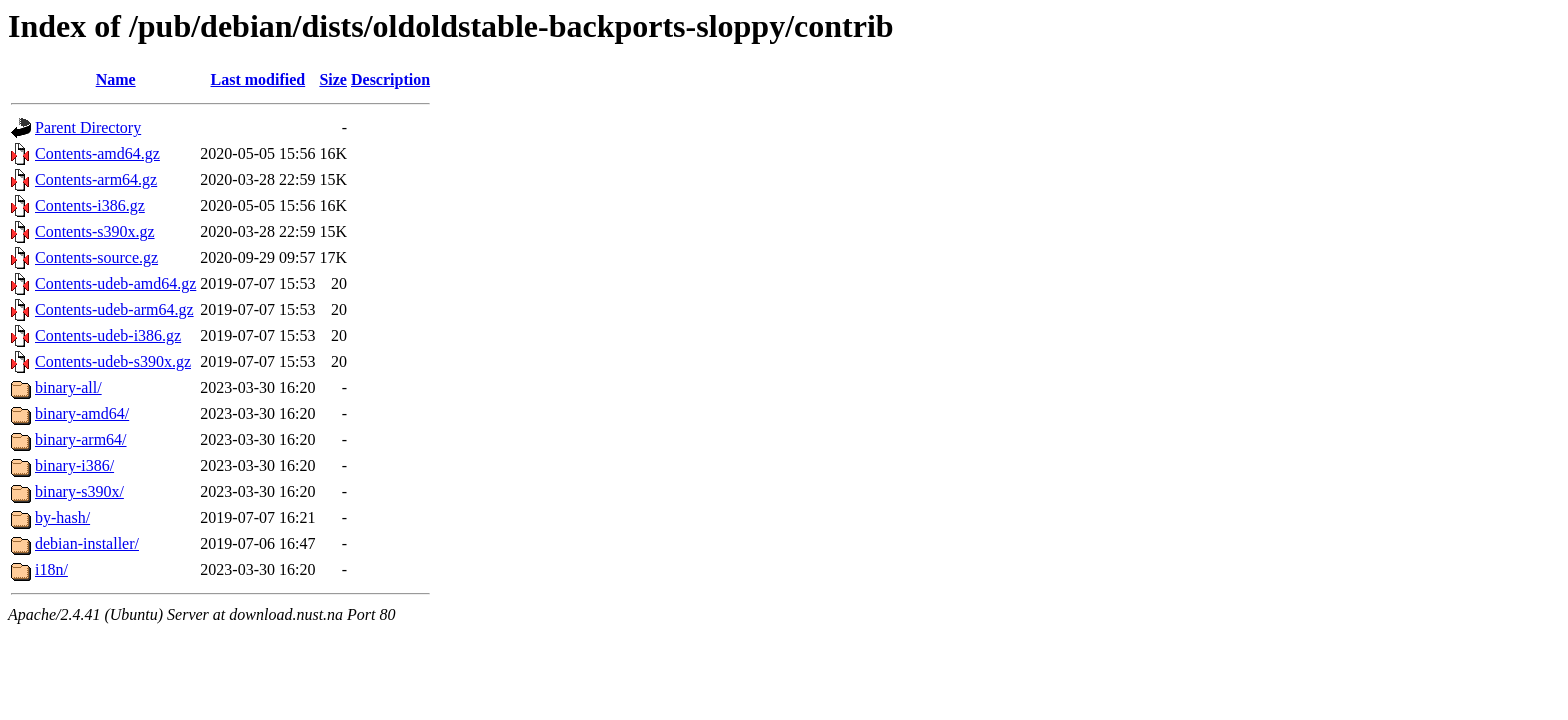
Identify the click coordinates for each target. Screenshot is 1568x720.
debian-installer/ (87, 543)
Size (333, 79)
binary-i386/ (74, 465)
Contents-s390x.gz (95, 231)
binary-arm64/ (81, 439)
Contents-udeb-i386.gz (108, 335)
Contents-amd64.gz (97, 153)
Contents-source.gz (96, 257)
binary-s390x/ (79, 491)
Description (390, 79)
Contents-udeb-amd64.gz (115, 283)
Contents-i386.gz (90, 205)
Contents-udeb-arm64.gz (114, 309)
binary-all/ (68, 387)
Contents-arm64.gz (96, 179)
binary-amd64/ (82, 413)
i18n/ (51, 569)
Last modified (258, 79)
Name (116, 79)
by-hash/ (62, 517)
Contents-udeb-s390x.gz (113, 361)
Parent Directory (88, 127)
